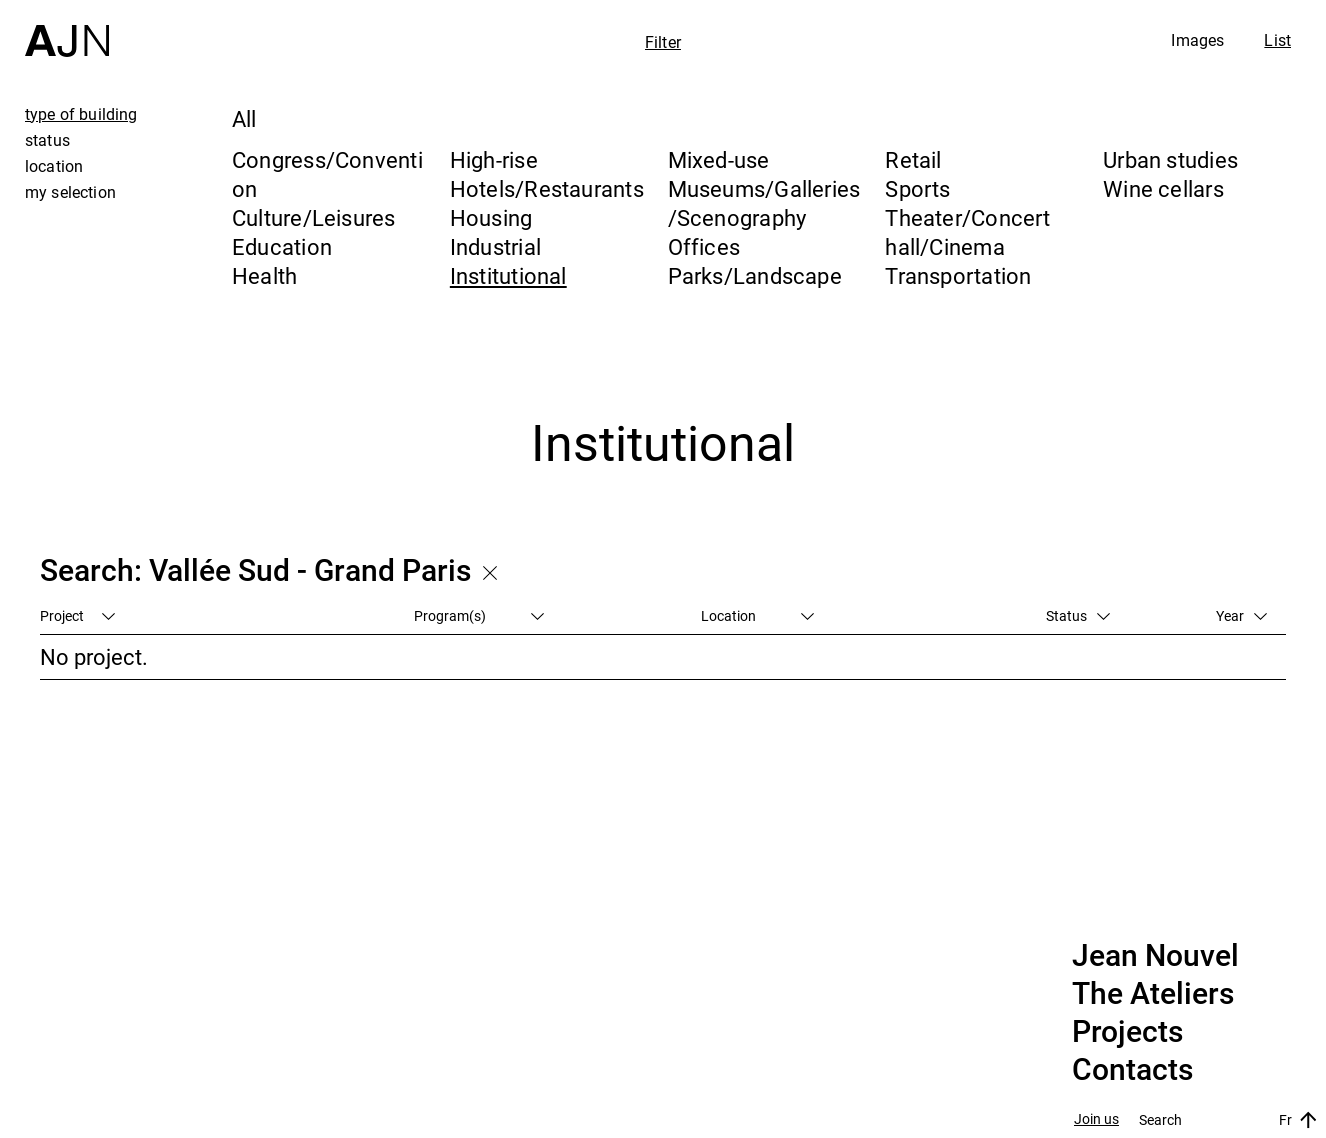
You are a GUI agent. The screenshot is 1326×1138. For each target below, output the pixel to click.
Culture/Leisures (314, 217)
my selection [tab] (70, 192)
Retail (913, 159)
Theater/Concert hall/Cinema (967, 232)
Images (1197, 40)
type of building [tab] (81, 114)
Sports (917, 188)
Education (282, 246)
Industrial (495, 246)
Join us (1096, 1119)
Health (264, 275)
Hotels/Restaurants (547, 188)
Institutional (508, 275)
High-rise (494, 159)
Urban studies (1170, 159)
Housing (491, 217)
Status (1078, 615)
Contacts (1132, 1070)
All (244, 118)
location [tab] (54, 166)
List (1277, 40)
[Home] (67, 28)
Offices (704, 246)
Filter (663, 42)
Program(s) (479, 615)
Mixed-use (719, 159)
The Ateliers (1153, 994)
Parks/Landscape (755, 275)
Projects (1127, 1032)
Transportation (958, 275)
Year (1241, 615)
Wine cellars (1163, 188)
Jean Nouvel (1155, 956)
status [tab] (47, 140)
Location (757, 615)
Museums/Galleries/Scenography (764, 203)
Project (77, 615)
